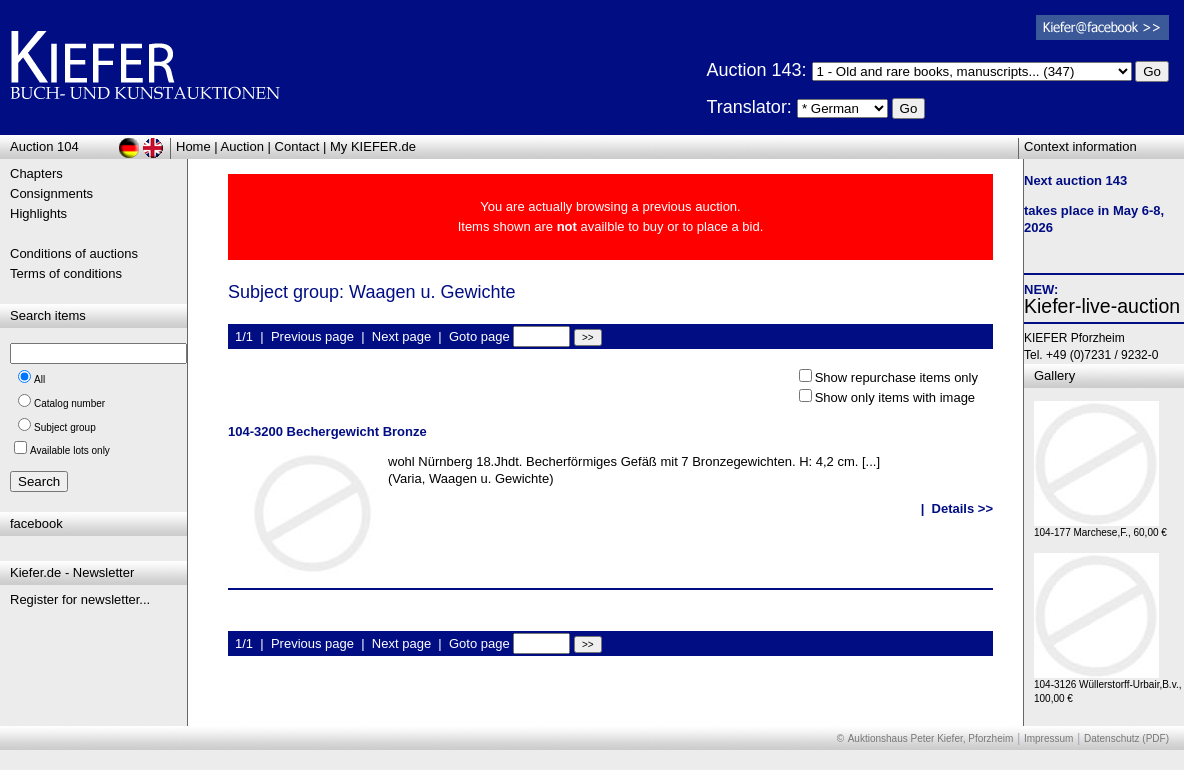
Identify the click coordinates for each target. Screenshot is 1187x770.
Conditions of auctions (74, 253)
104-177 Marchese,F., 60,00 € (1100, 527)
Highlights (38, 213)
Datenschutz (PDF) (1126, 738)
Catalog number (69, 403)
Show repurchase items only (896, 377)
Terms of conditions (66, 273)
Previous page (312, 336)
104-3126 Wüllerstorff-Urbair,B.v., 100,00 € (1107, 686)
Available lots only (70, 450)
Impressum (1048, 738)
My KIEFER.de (373, 146)
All (39, 379)
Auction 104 (44, 146)
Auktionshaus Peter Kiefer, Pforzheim (931, 738)
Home (193, 146)
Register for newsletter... (80, 599)
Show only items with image (895, 397)
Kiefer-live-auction (1102, 306)
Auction (242, 146)
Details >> (962, 508)
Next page (401, 336)
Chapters (36, 173)
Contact (297, 146)
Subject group (65, 427)
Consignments (51, 193)
